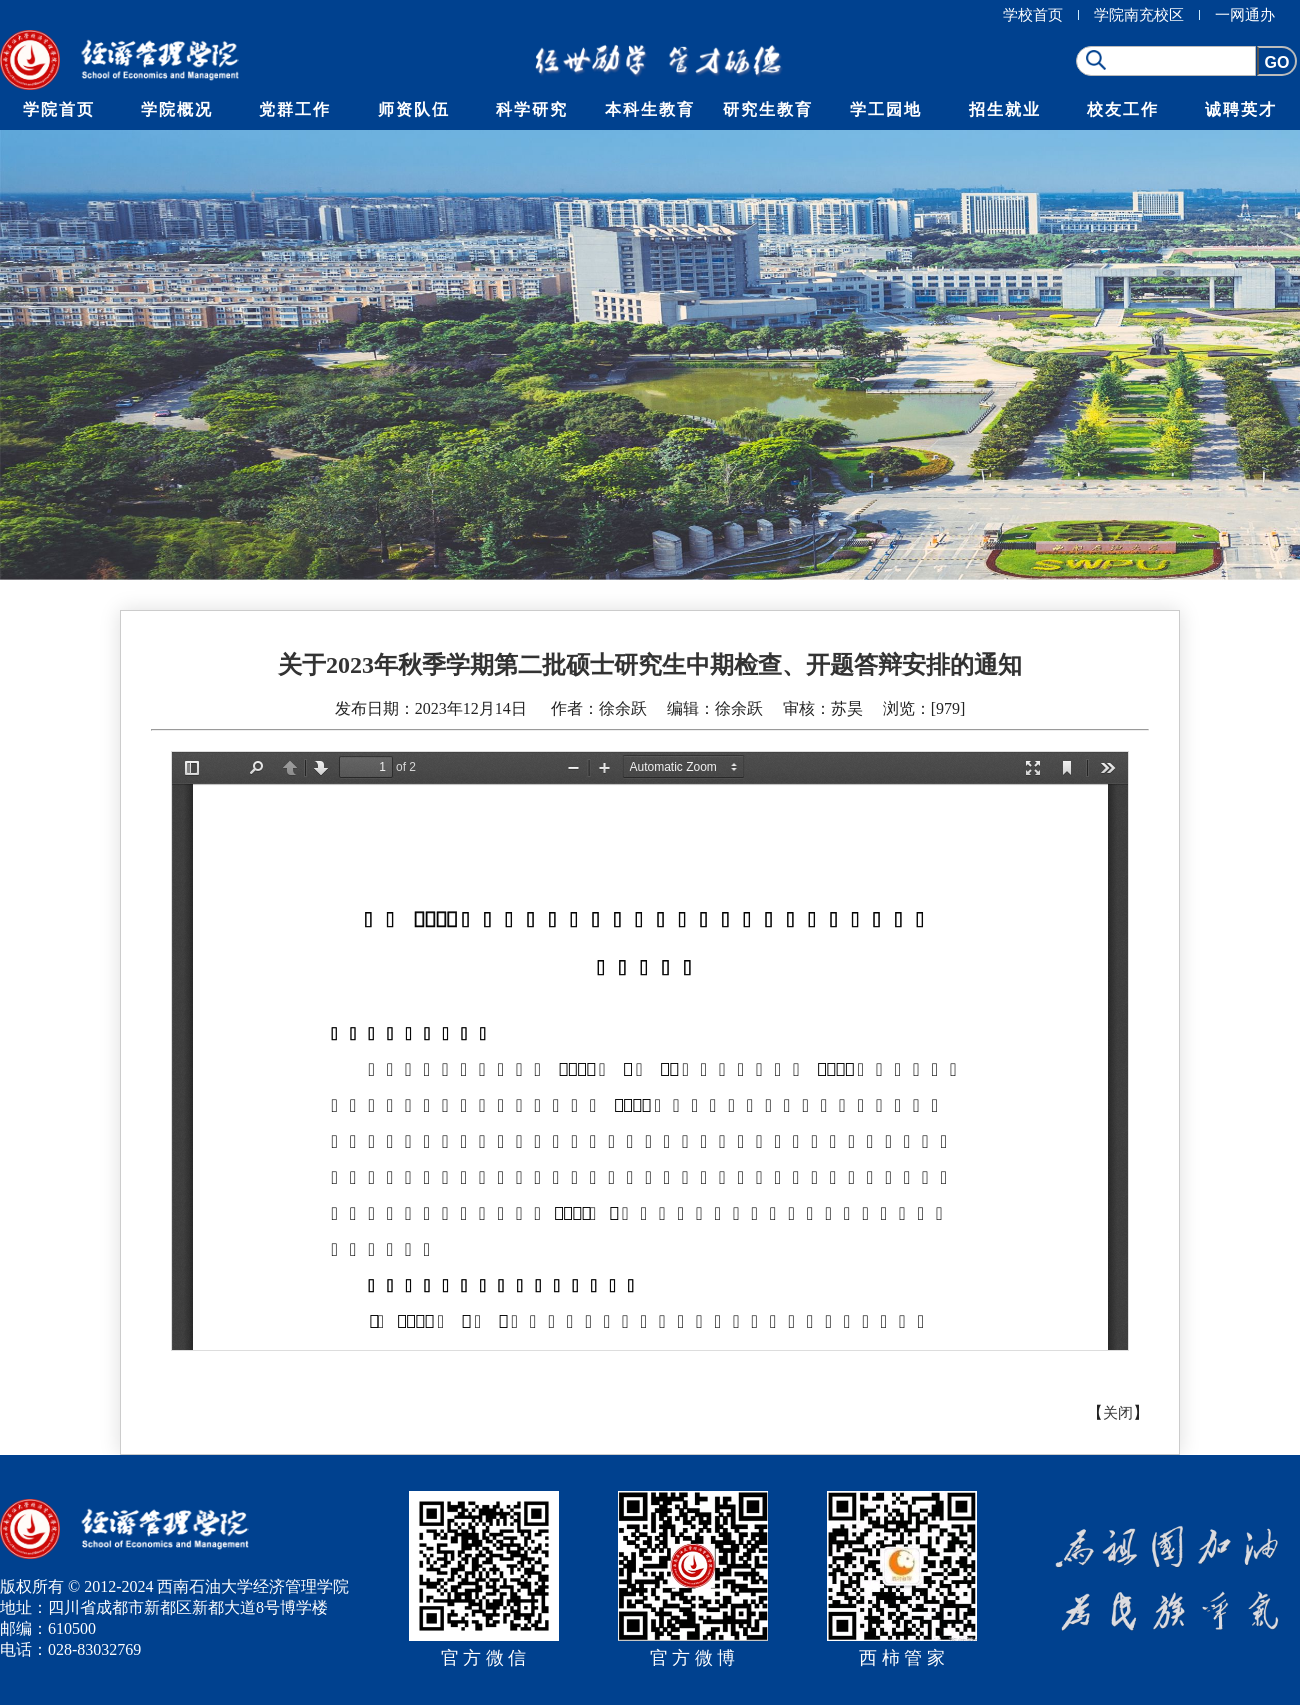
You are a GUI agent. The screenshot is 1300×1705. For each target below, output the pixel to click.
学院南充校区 (1139, 15)
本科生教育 (650, 109)
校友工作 (1123, 109)
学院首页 (59, 109)
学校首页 (1033, 15)
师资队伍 (414, 109)
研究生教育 (768, 109)
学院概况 (177, 109)
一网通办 (1245, 15)
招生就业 (1005, 109)
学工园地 (886, 109)
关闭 (1118, 1413)
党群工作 (295, 109)
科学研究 (532, 109)
